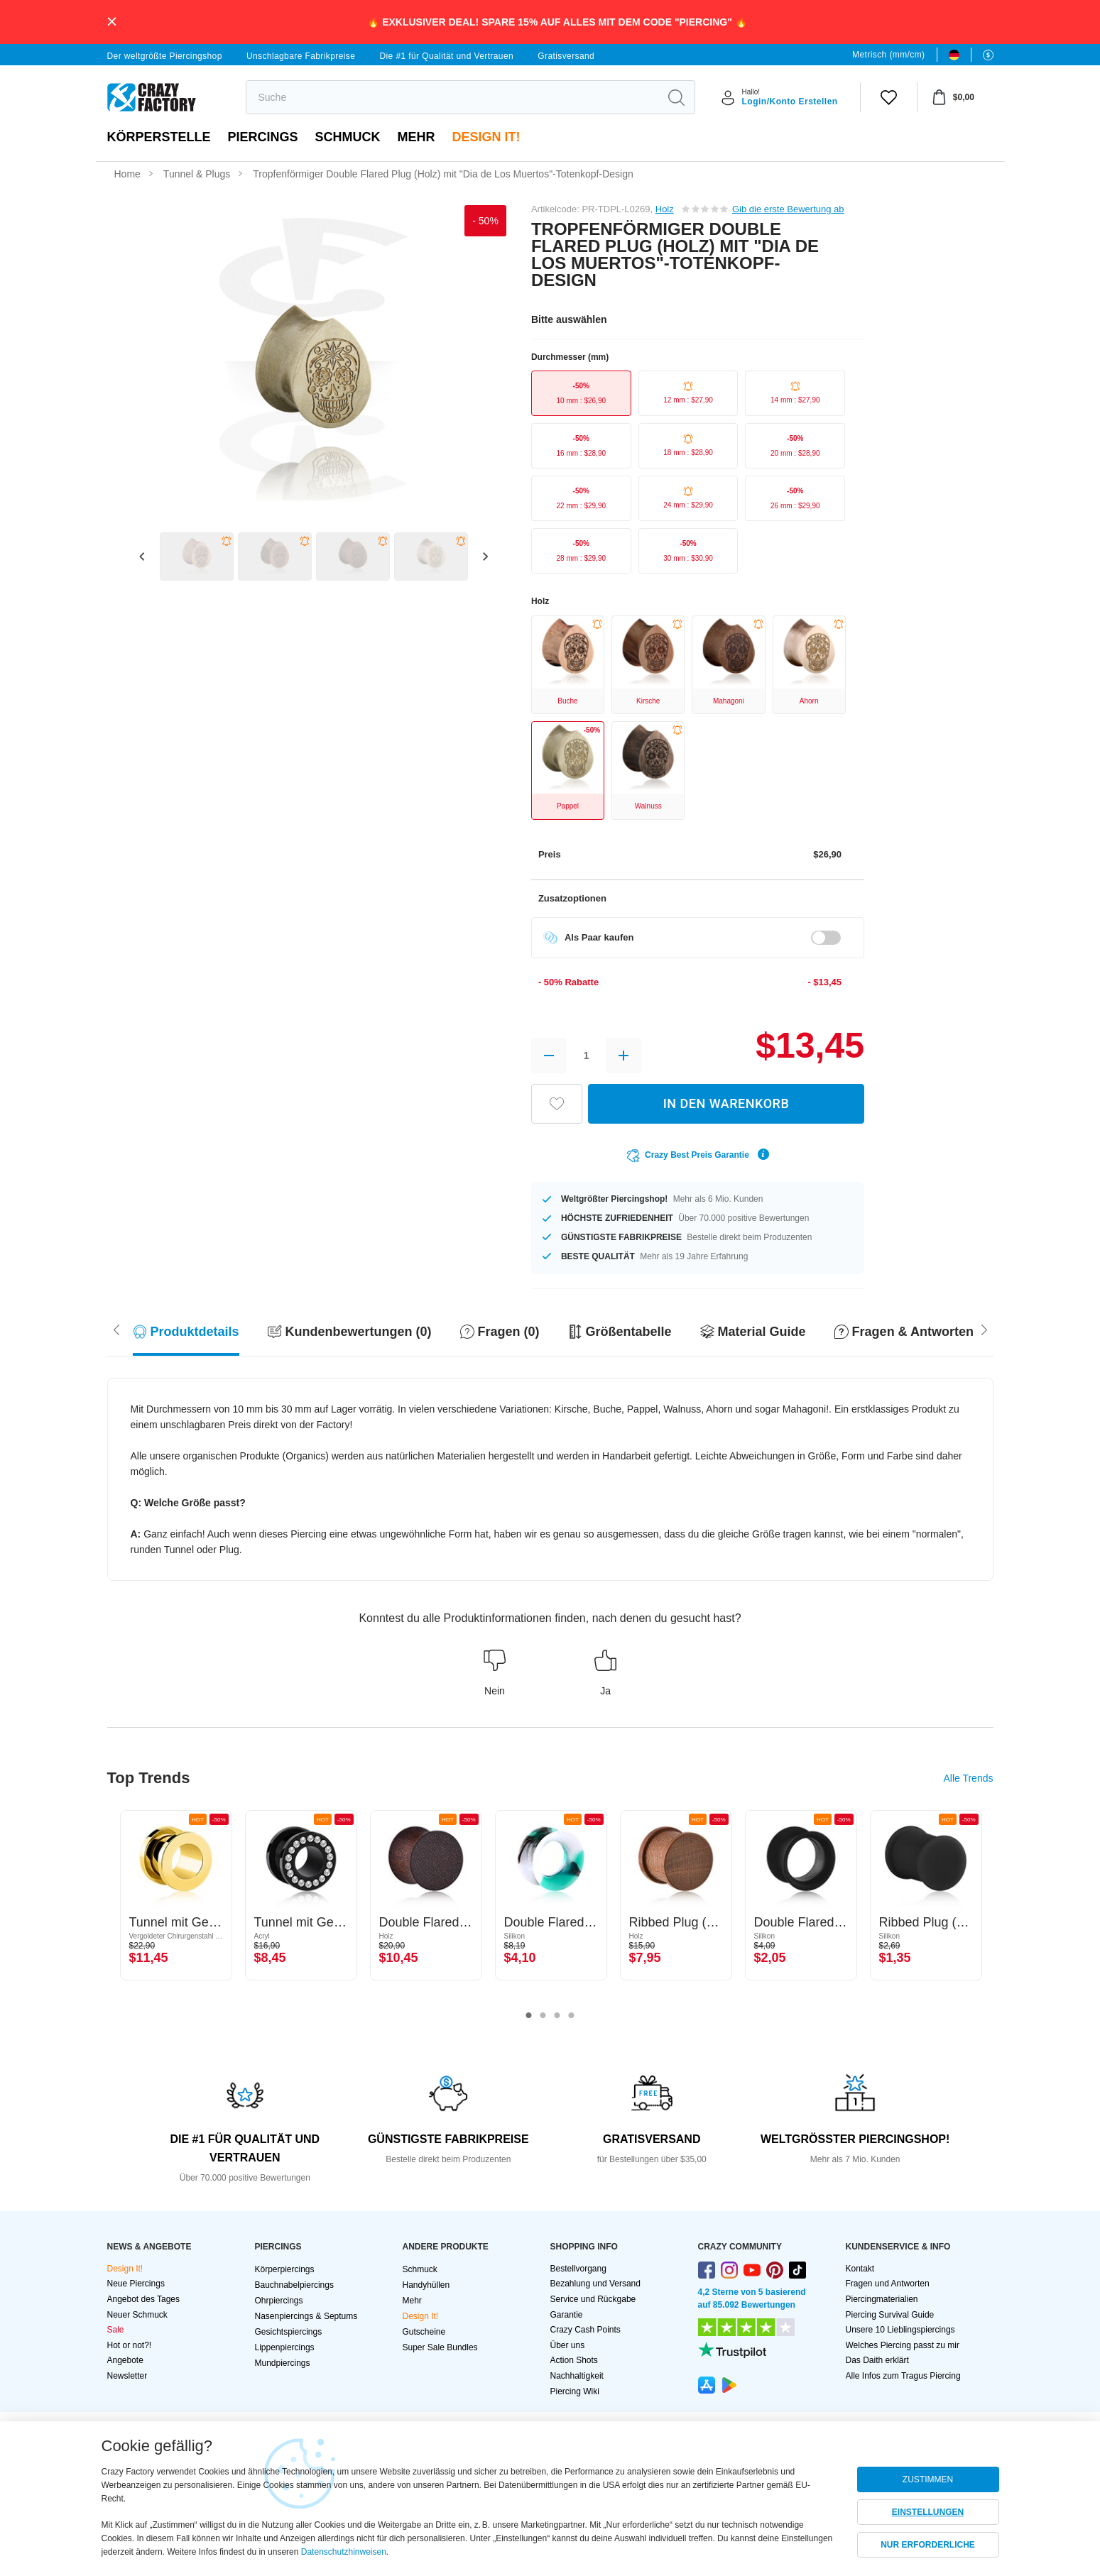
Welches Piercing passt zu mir (903, 2345)
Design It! (486, 137)
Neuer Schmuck (137, 2315)
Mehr (416, 137)
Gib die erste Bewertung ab (788, 209)
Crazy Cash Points (585, 2330)
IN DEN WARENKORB (726, 1103)
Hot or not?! (129, 2345)
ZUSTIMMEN (928, 2479)
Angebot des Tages (143, 2299)
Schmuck (348, 137)
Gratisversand (566, 56)
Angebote (125, 2360)
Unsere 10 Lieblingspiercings (900, 2330)
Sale (115, 2330)
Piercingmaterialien (882, 2299)
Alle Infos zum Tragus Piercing (903, 2376)
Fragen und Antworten (888, 2284)
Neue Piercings (136, 2284)
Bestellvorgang (578, 2269)
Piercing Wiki (574, 2391)
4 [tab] (572, 2016)
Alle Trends (968, 1778)
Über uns (567, 2345)
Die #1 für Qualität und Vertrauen (446, 56)
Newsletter (127, 2376)
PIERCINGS (263, 137)
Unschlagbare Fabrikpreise (300, 56)
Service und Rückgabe (593, 2299)
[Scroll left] (984, 1328)
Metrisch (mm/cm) (888, 55)
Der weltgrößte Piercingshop (164, 56)
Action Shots (574, 2360)
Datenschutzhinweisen (343, 2552)
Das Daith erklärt (877, 2360)
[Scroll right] (116, 1328)
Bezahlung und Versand (595, 2284)
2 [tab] (543, 2016)
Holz (664, 209)
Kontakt (860, 2269)
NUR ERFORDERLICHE (928, 2545)
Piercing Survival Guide (890, 2315)
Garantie (566, 2315)
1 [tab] (529, 2016)
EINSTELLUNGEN (928, 2512)
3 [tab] (557, 2016)
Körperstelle (159, 137)
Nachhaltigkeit (577, 2376)
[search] (452, 97)
